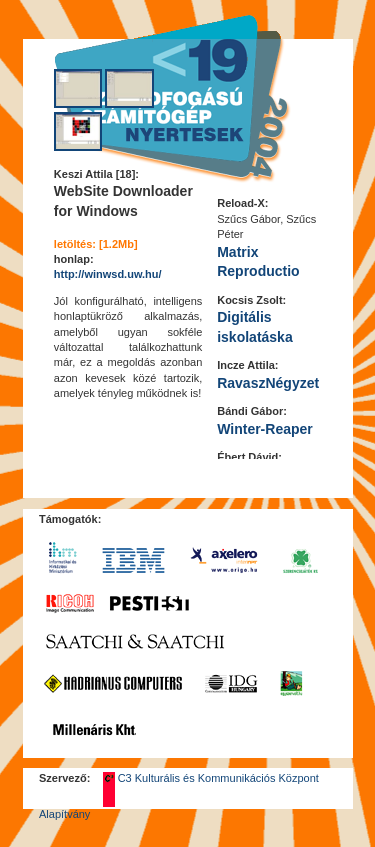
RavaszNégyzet (268, 383)
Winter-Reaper (265, 429)
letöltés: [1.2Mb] (96, 244)
